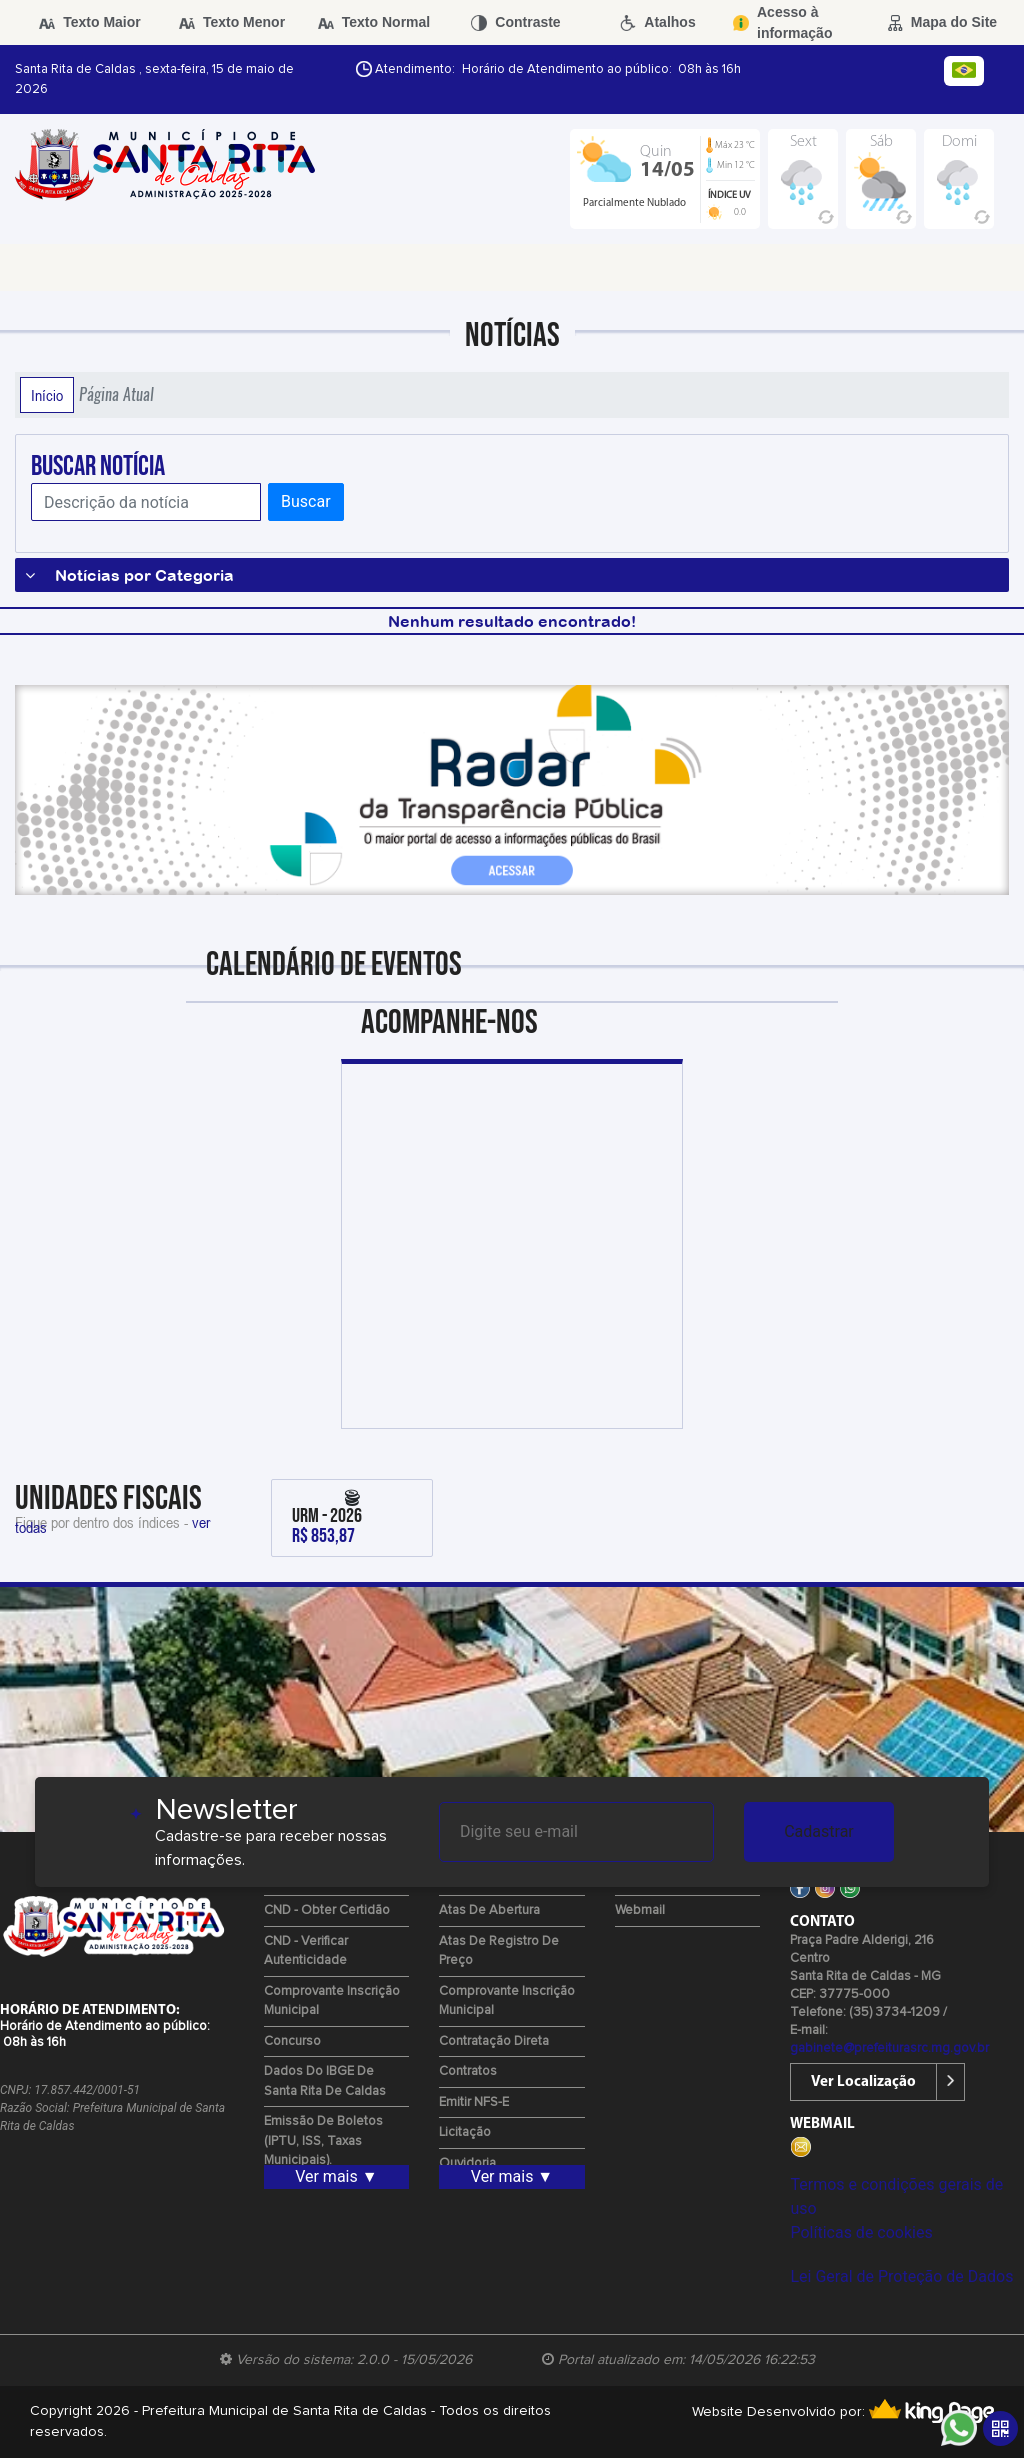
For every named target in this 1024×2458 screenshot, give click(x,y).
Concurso (292, 2041)
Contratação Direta (494, 2041)
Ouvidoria (467, 2163)
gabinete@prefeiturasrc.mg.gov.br (889, 2048)
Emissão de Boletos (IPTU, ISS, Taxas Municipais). (323, 2141)
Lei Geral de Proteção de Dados (901, 2276)
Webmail (640, 1910)
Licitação (465, 2132)
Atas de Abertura (489, 1910)
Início (47, 395)
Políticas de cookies (861, 2232)
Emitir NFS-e (474, 2102)
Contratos (468, 2071)
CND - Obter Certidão (327, 1910)
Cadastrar (819, 1831)
